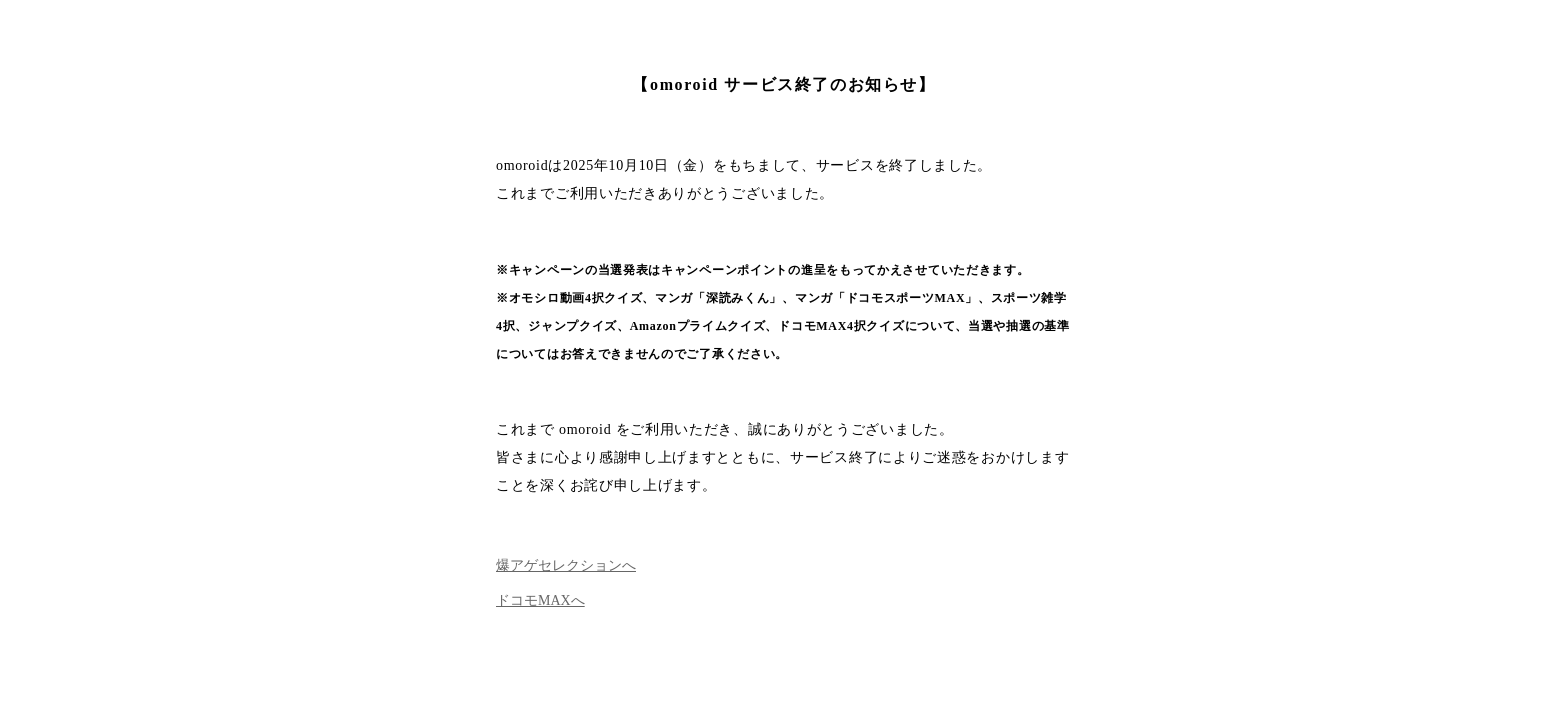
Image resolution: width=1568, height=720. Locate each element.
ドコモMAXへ (540, 600)
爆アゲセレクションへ (566, 565)
